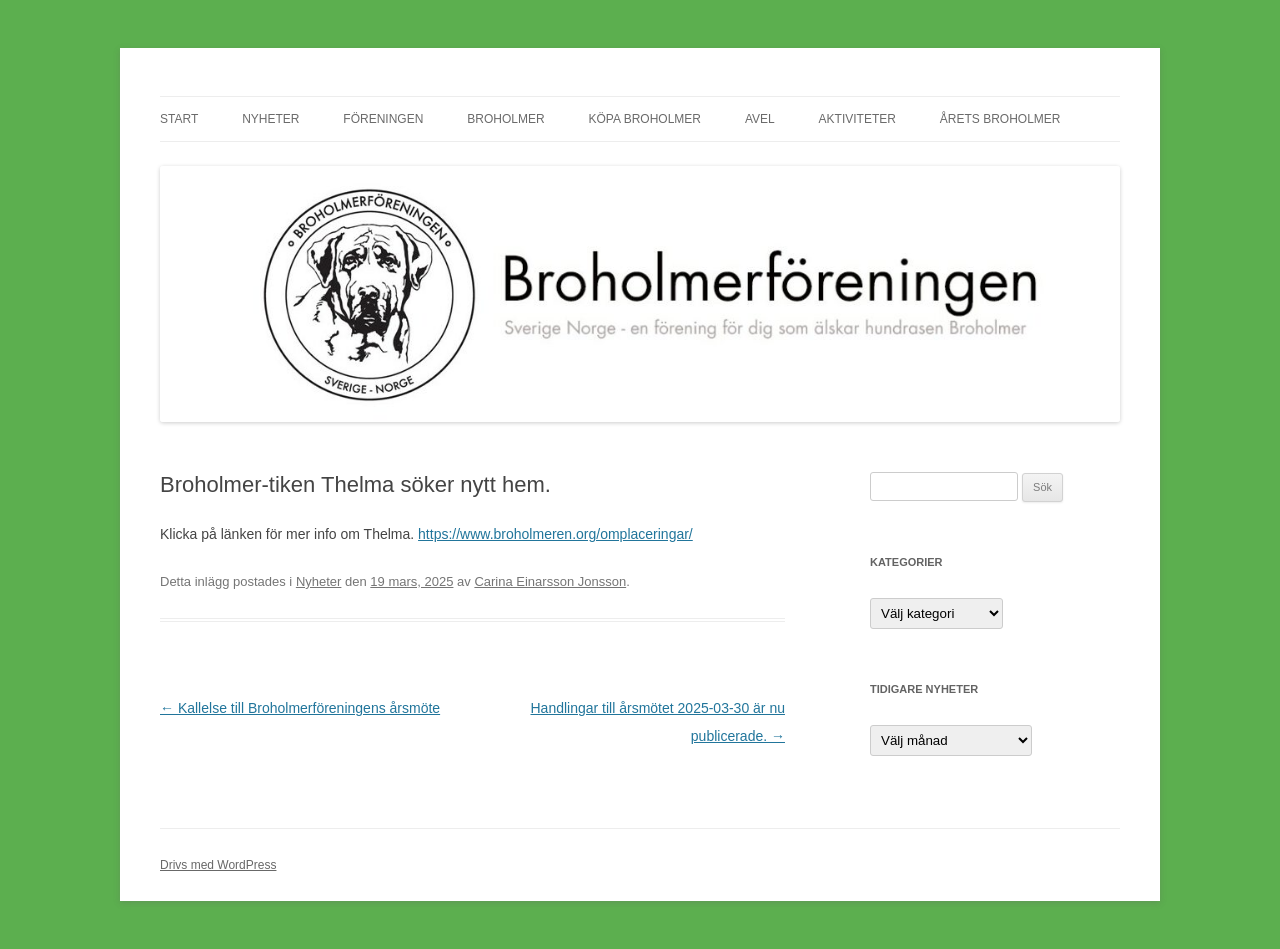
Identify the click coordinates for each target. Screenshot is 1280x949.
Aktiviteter (857, 119)
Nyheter (270, 119)
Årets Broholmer (1000, 119)
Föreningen (383, 119)
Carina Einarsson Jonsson (550, 581)
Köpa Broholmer (645, 119)
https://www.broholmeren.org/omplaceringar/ (555, 534)
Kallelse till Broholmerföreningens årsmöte (300, 708)
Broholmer (505, 119)
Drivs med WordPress (218, 865)
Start (179, 119)
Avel (760, 119)
